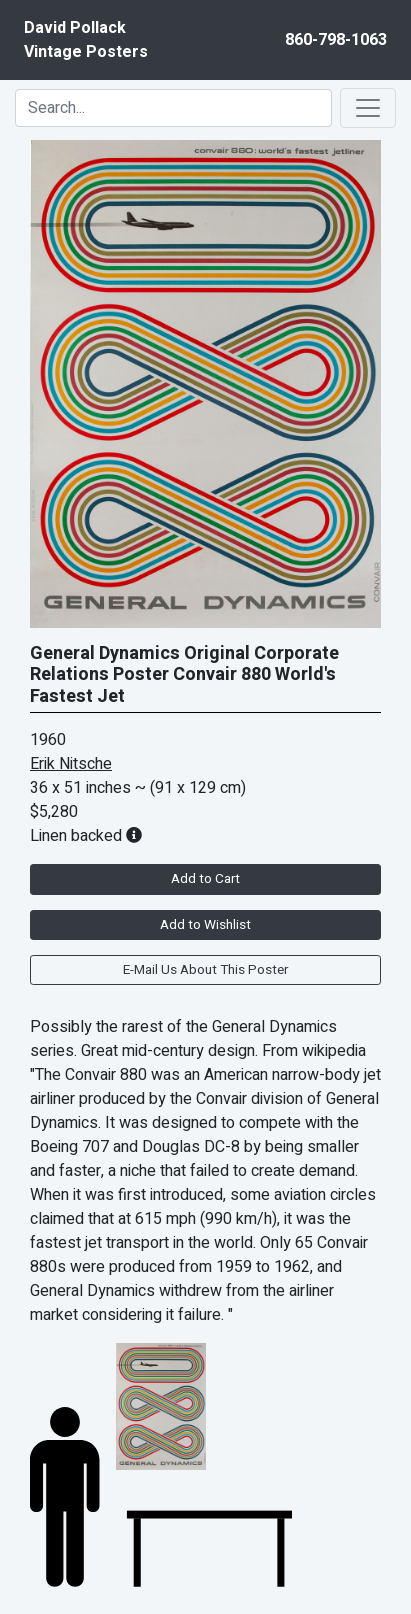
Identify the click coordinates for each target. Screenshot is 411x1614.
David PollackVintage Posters (86, 40)
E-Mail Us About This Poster (205, 970)
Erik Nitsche (71, 764)
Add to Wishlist (205, 925)
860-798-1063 (336, 40)
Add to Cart (205, 879)
